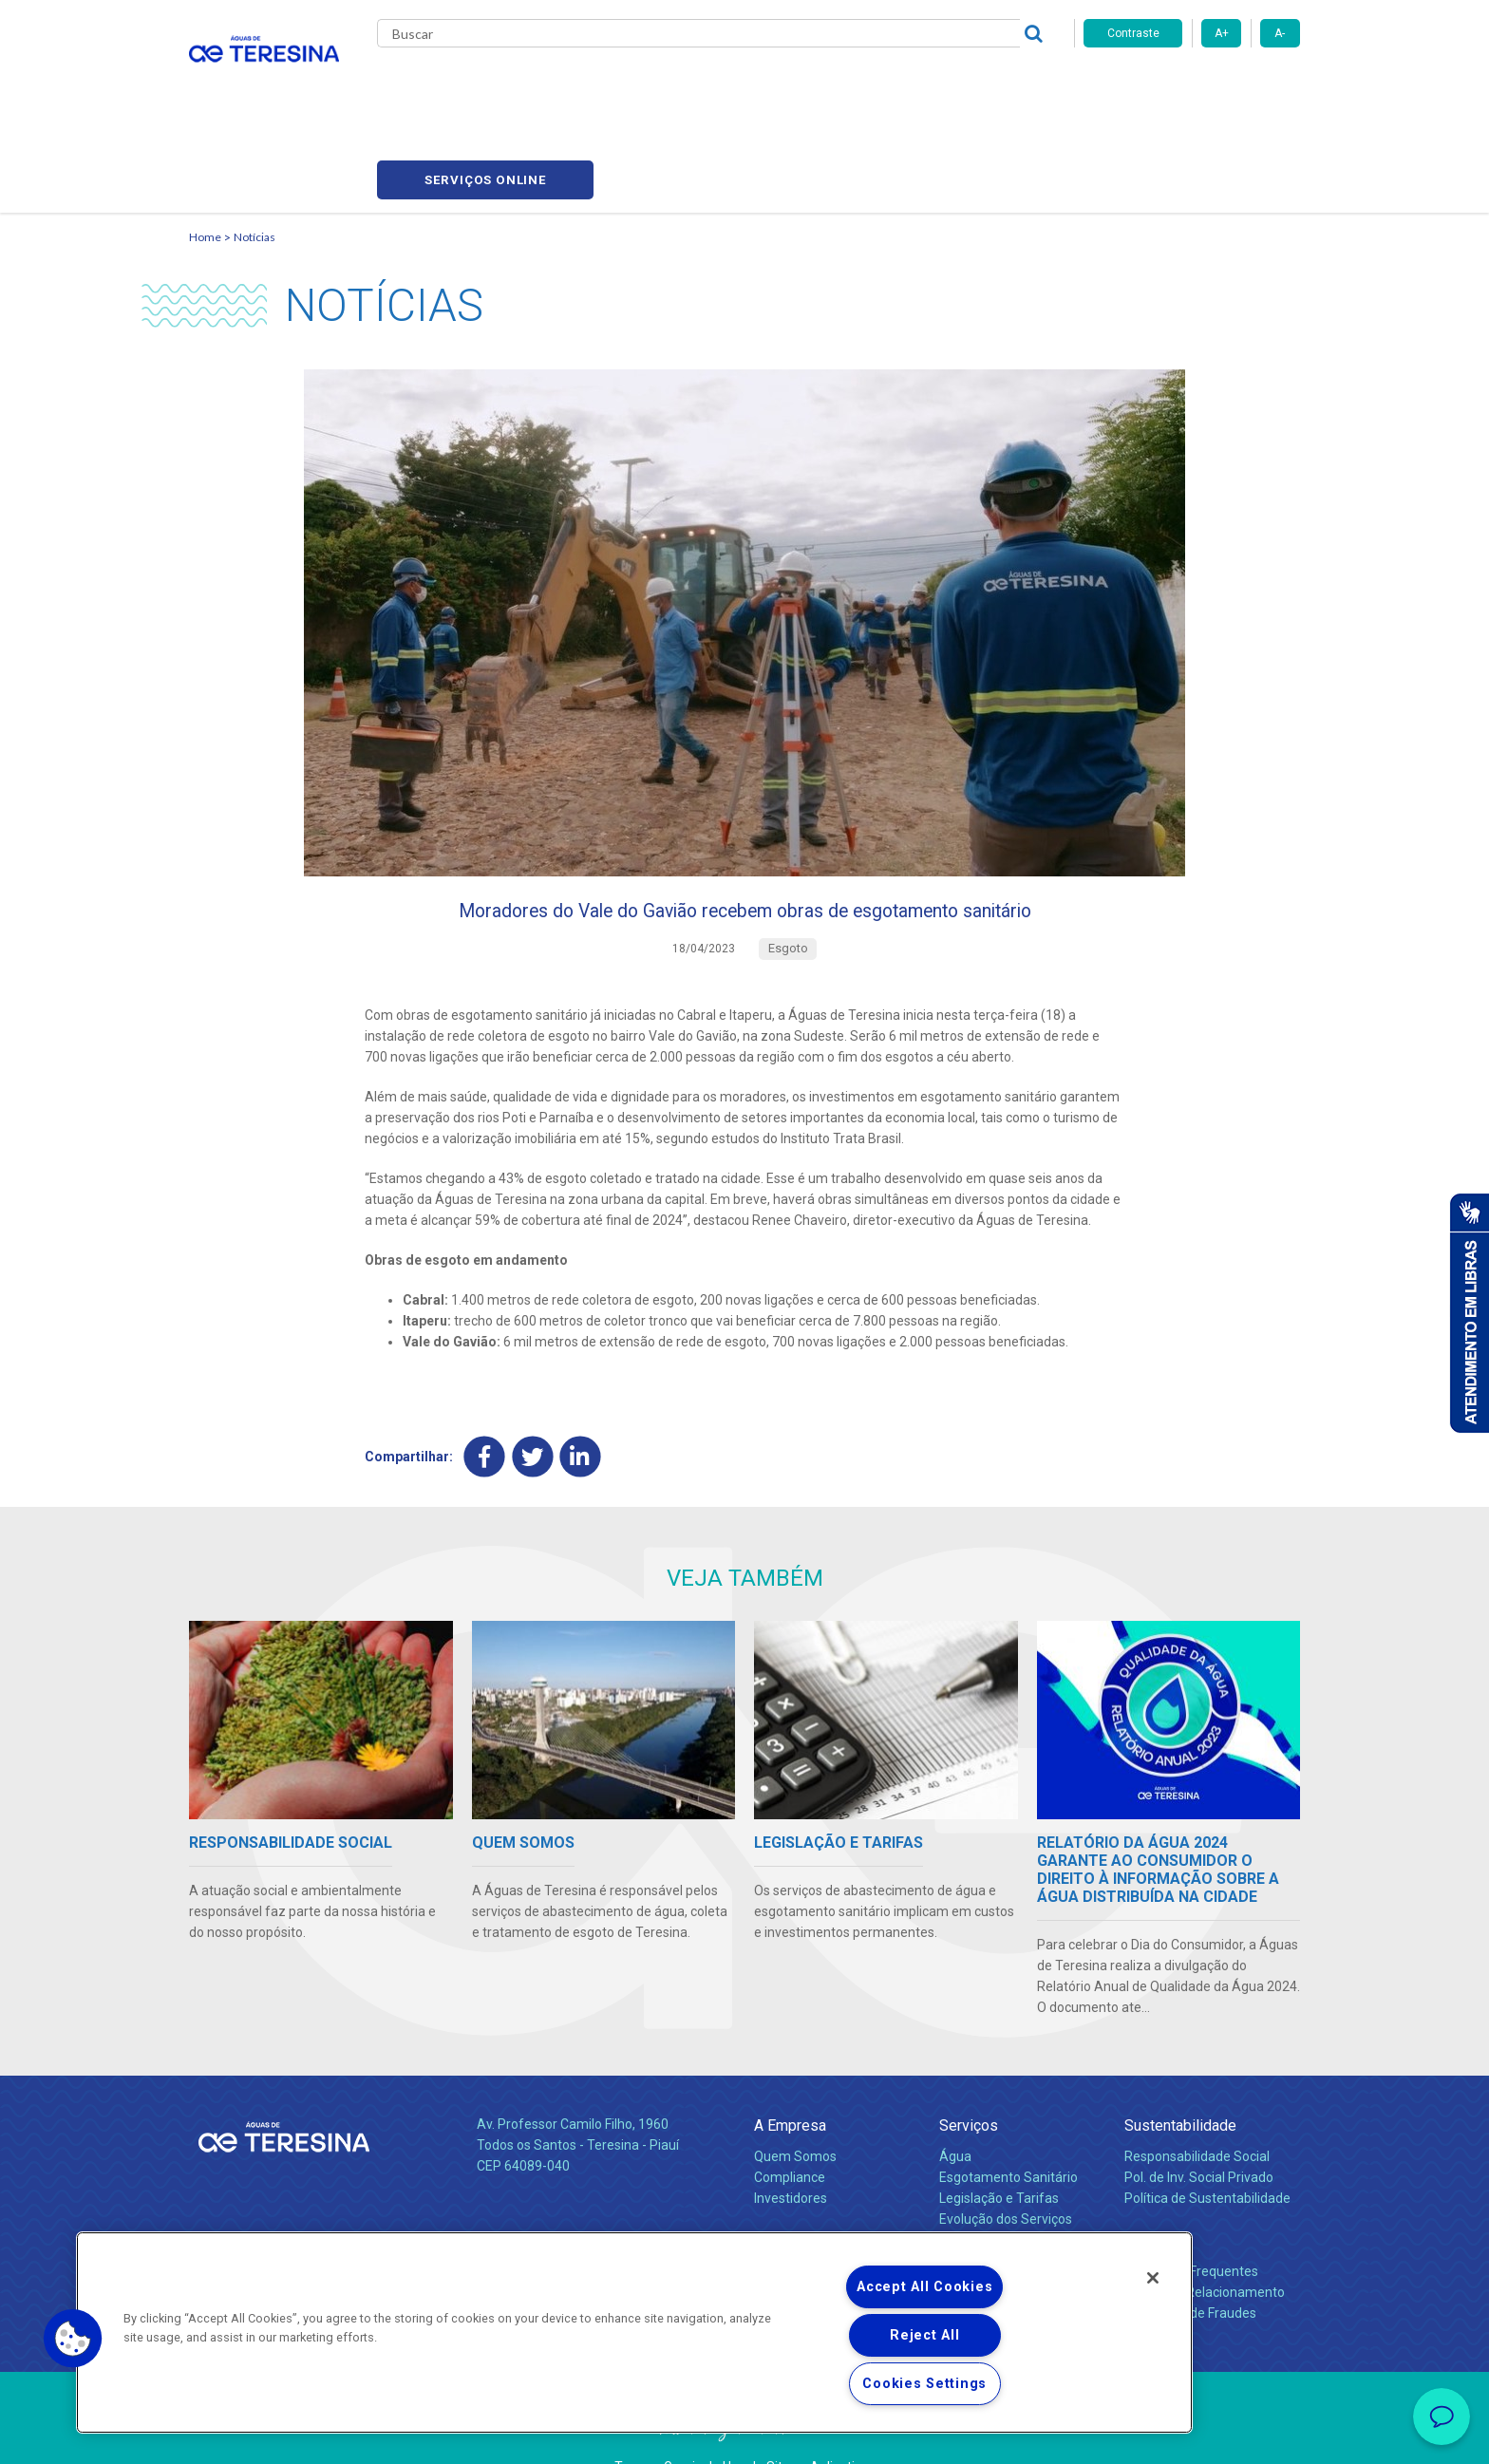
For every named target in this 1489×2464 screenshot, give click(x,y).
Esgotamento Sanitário (1008, 2127)
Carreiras (819, 85)
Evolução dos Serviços (1005, 2168)
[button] (73, 2338)
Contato (1150, 2190)
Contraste (1133, 33)
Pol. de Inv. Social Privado (1198, 2127)
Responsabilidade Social (1197, 2106)
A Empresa (790, 2075)
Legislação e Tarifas (999, 2147)
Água (955, 2106)
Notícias (736, 85)
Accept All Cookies (924, 2287)
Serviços (968, 2075)
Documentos (977, 2189)
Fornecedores (920, 85)
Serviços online (1191, 86)
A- (1279, 33)
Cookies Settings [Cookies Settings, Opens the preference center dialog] (924, 2384)
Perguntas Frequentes (1191, 2221)
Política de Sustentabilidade (1207, 2147)
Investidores (790, 2147)
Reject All (924, 2335)
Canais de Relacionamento (1204, 2241)
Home (205, 148)
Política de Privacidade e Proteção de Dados (744, 2435)
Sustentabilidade (1180, 2075)
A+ (1222, 33)
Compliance (789, 2127)
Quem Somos (795, 2106)
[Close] (1153, 2278)
